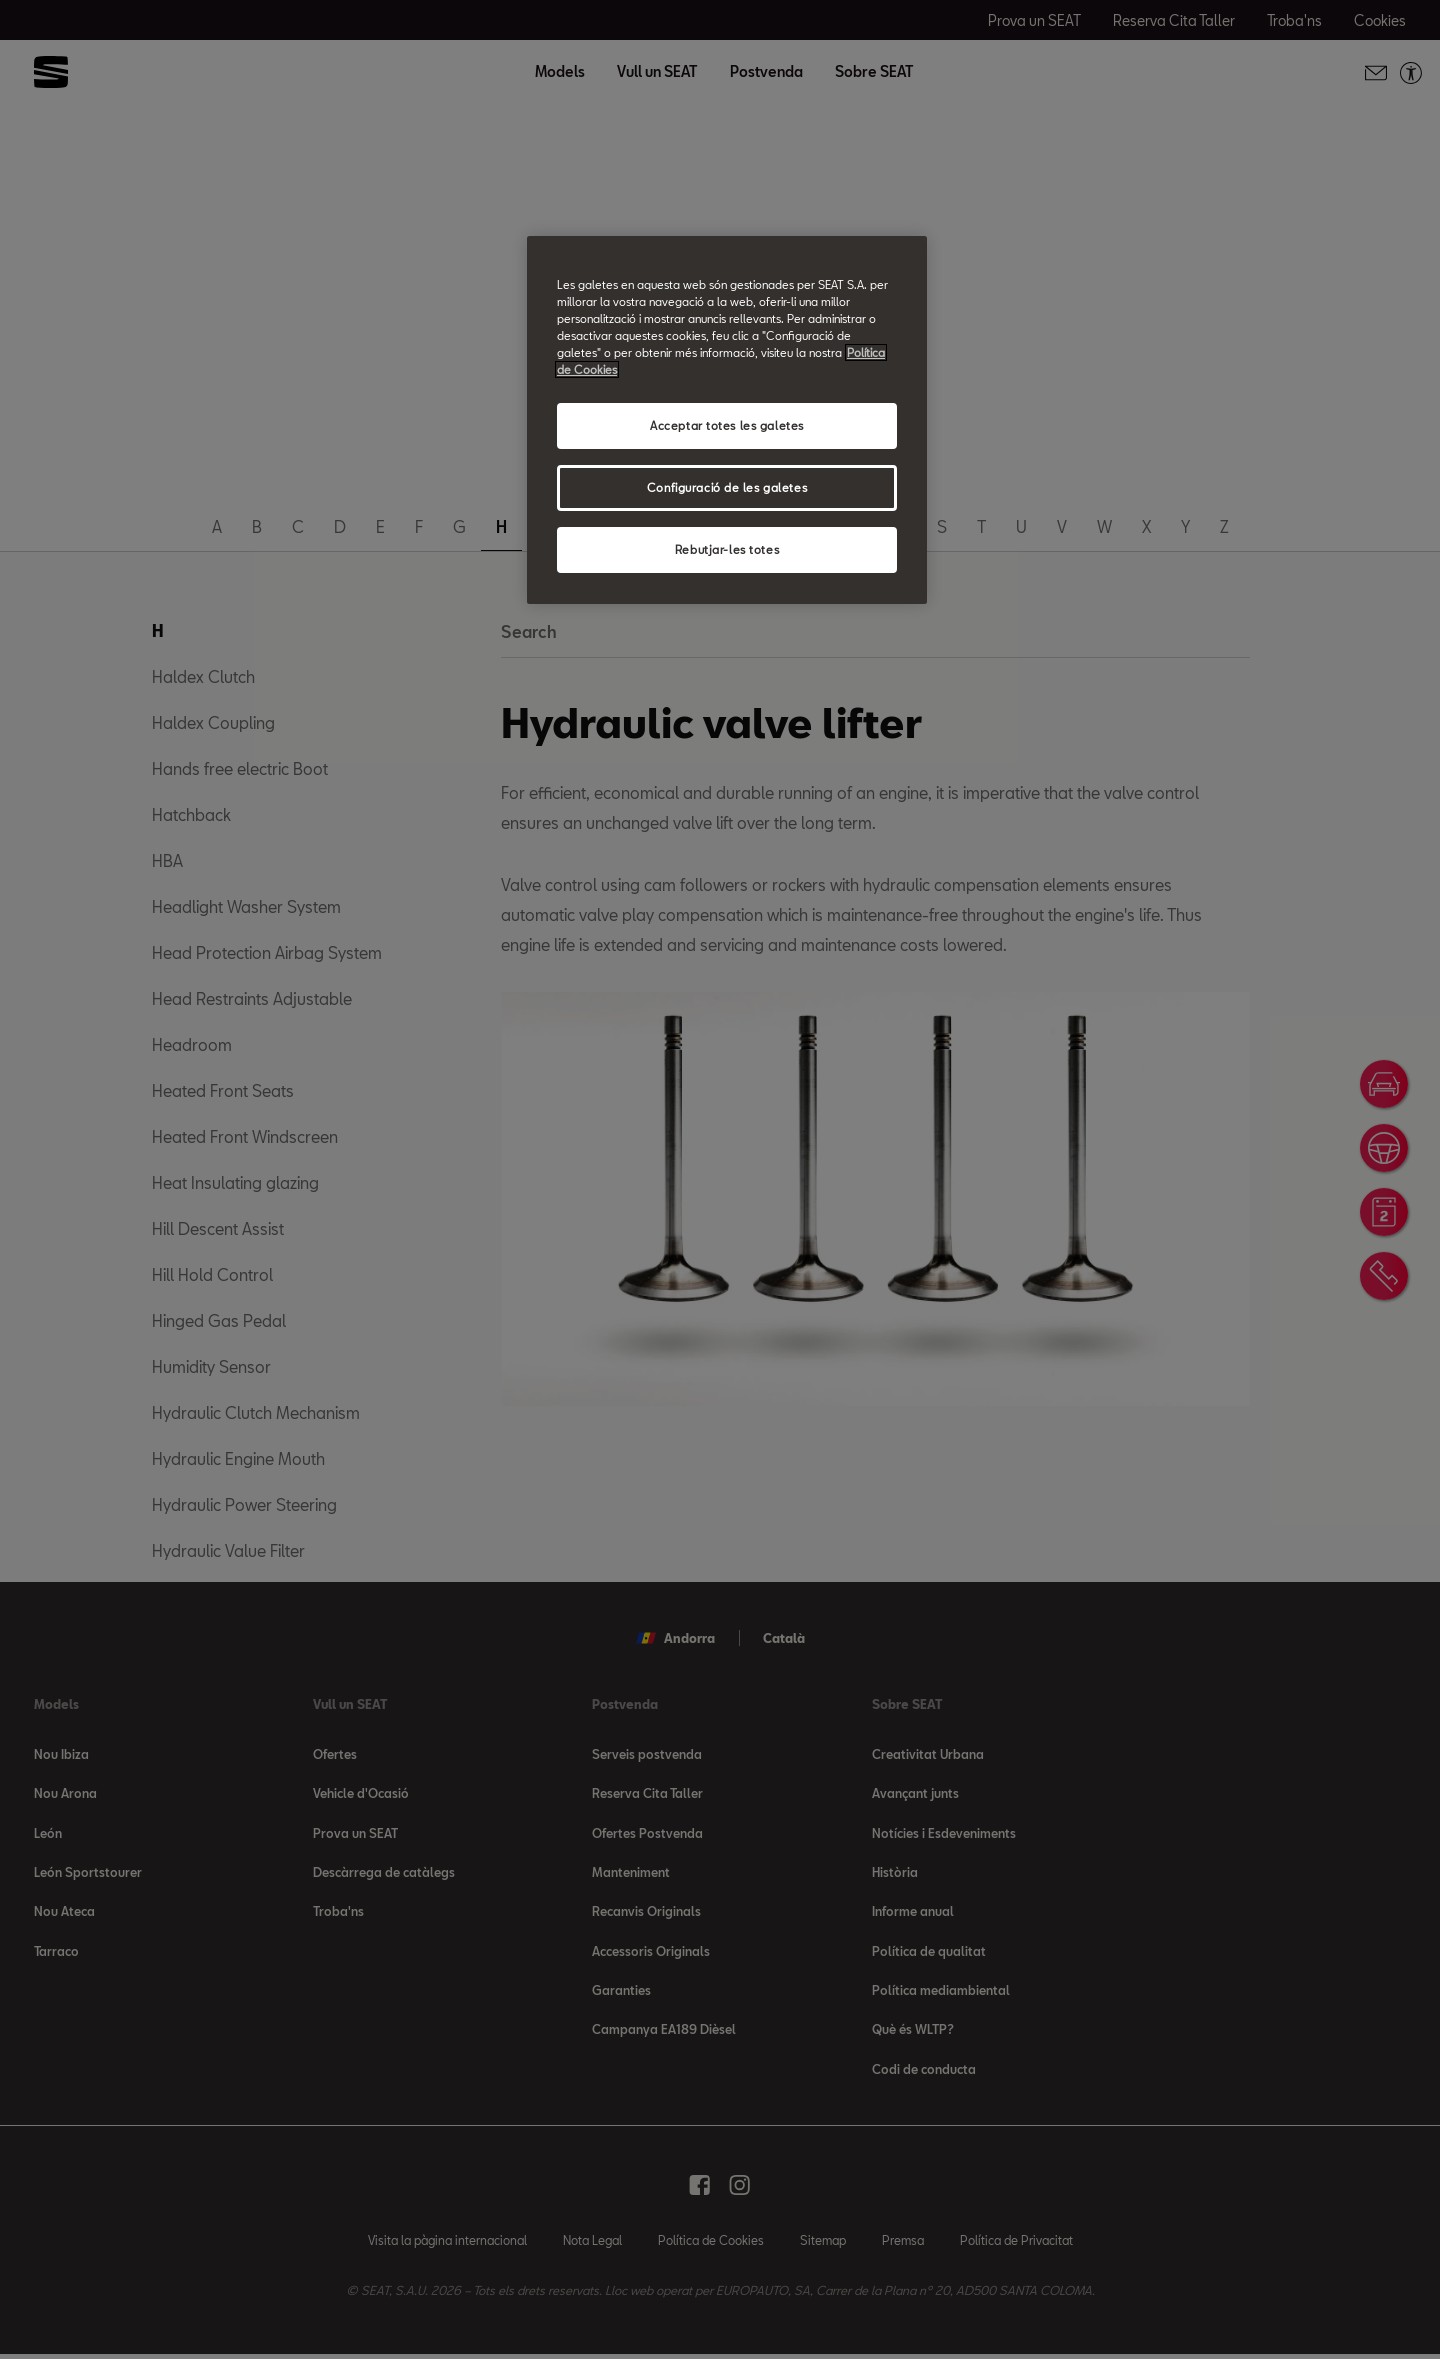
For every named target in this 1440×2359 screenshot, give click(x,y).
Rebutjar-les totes (727, 549)
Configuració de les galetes (727, 487)
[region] (727, 420)
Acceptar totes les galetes (727, 425)
